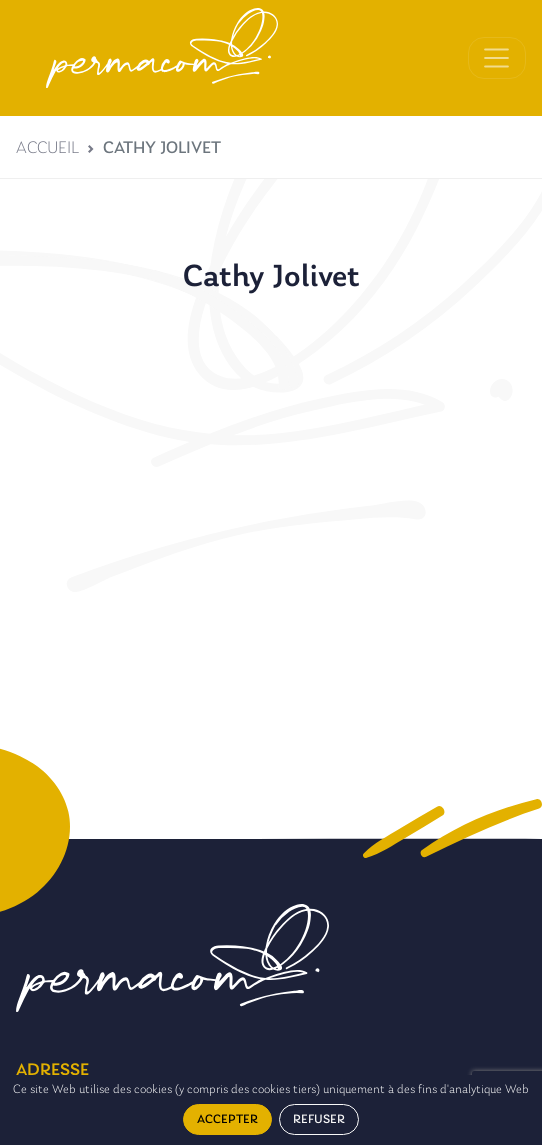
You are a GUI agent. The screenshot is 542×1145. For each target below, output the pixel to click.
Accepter (227, 1119)
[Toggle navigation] (497, 58)
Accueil (47, 148)
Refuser (319, 1119)
